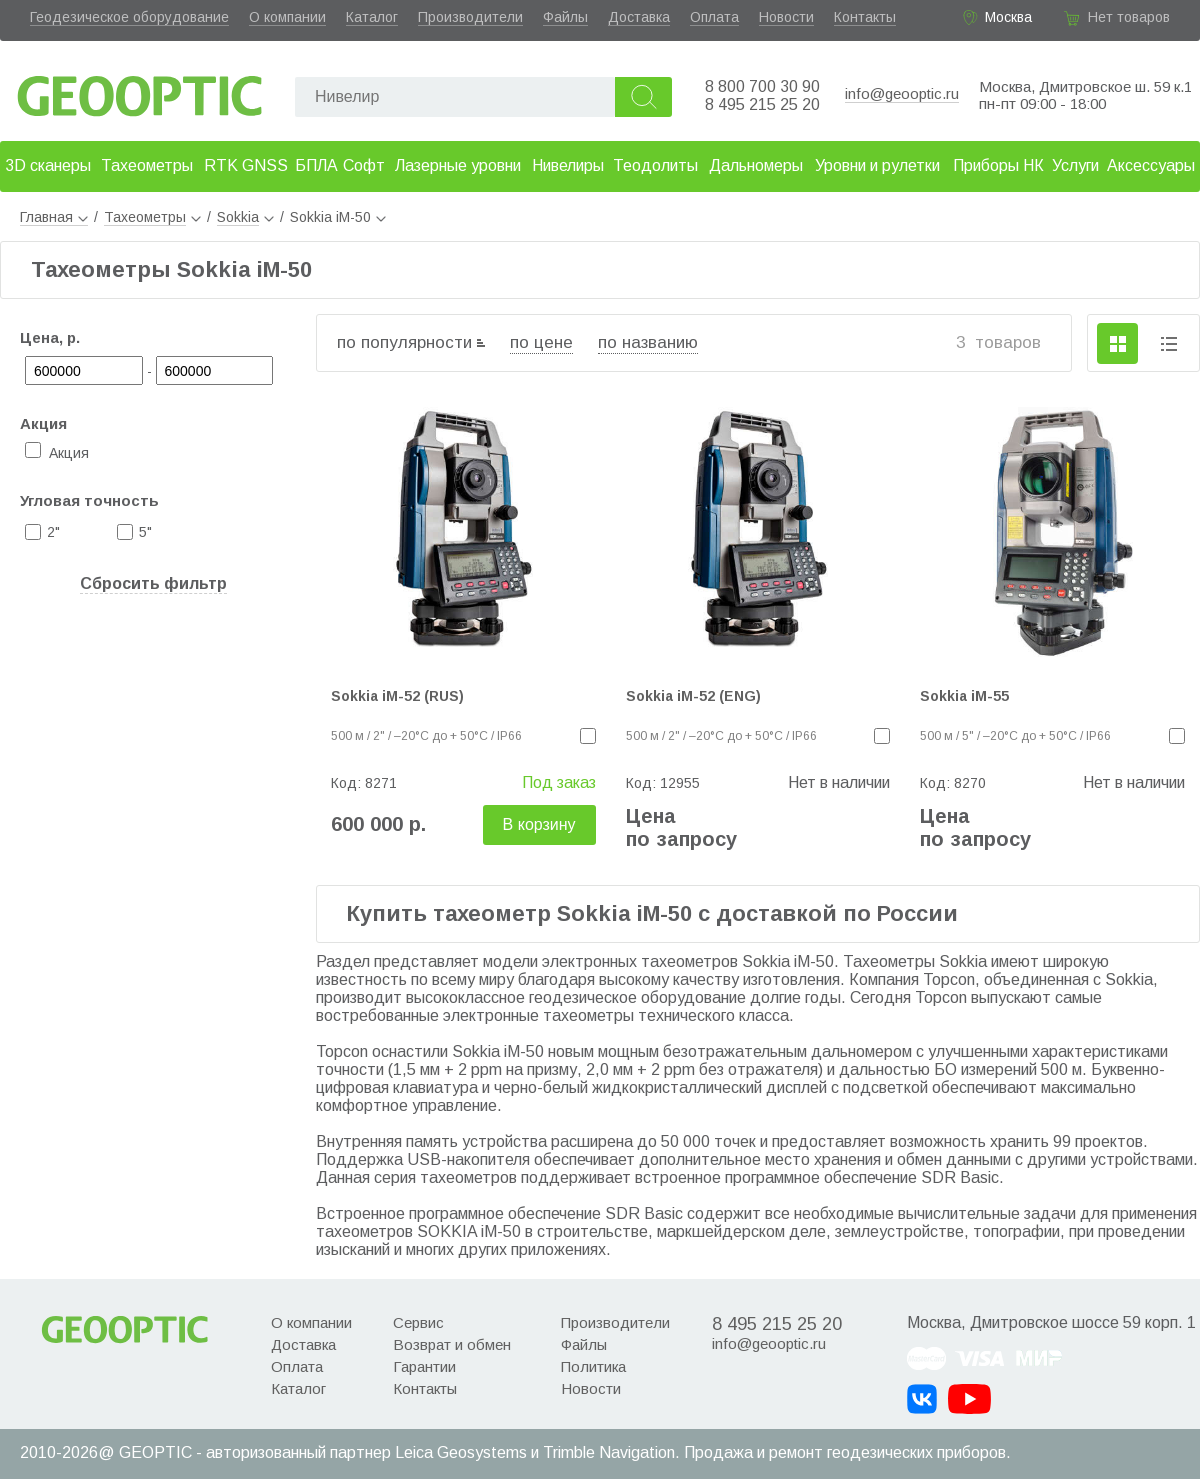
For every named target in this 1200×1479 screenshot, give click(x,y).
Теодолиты (655, 165)
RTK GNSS (246, 165)
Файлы (565, 17)
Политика (593, 1366)
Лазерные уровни (458, 165)
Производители (470, 17)
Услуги (1075, 165)
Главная (54, 217)
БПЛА (316, 165)
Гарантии (424, 1366)
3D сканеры (48, 165)
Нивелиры (568, 165)
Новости (786, 17)
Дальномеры (756, 165)
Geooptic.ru (140, 90)
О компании (287, 17)
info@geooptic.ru (902, 93)
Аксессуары (1151, 165)
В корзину (539, 824)
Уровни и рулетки (877, 165)
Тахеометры (147, 165)
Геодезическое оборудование (129, 17)
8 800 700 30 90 (762, 86)
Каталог (372, 17)
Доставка (639, 17)
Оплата (714, 17)
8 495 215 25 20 (762, 104)
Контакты (865, 17)
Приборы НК (998, 165)
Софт (364, 165)
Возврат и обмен (452, 1344)
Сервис (418, 1322)
